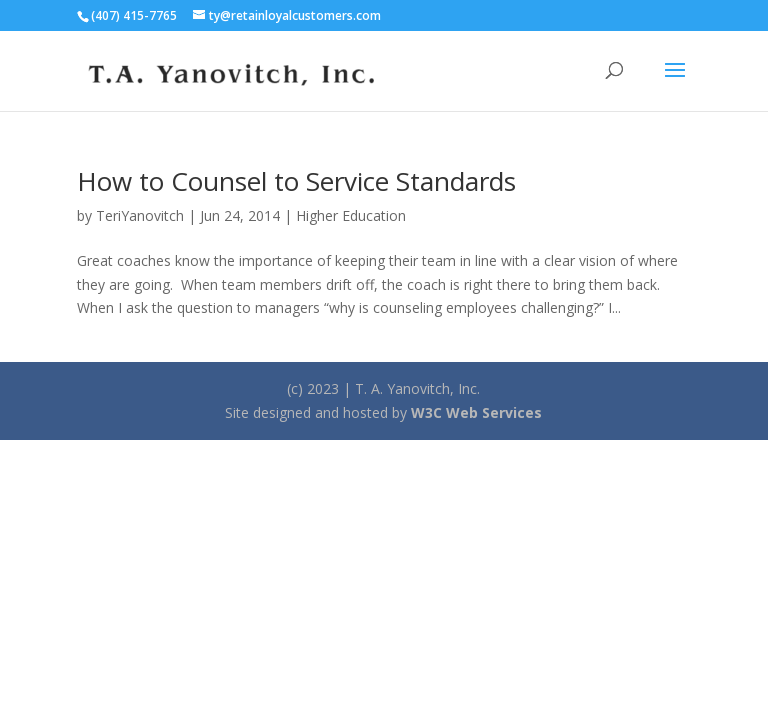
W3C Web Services (476, 412)
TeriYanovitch (140, 215)
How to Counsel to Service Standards (296, 181)
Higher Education (351, 215)
